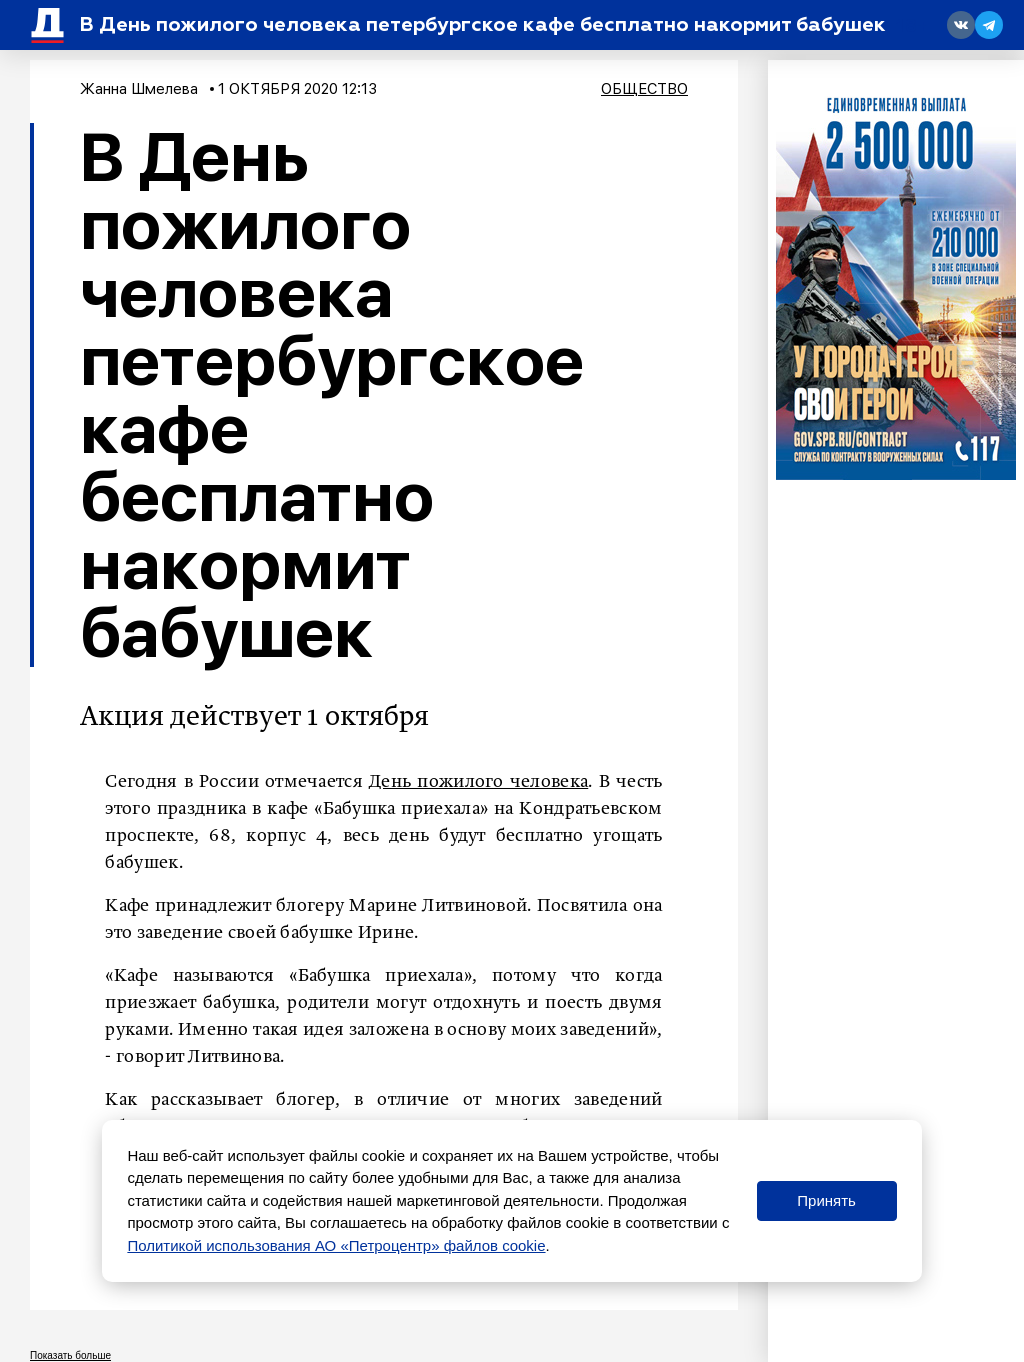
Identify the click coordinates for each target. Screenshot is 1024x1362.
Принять (826, 1200)
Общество (644, 89)
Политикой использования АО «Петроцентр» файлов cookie (336, 1245)
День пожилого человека (478, 782)
